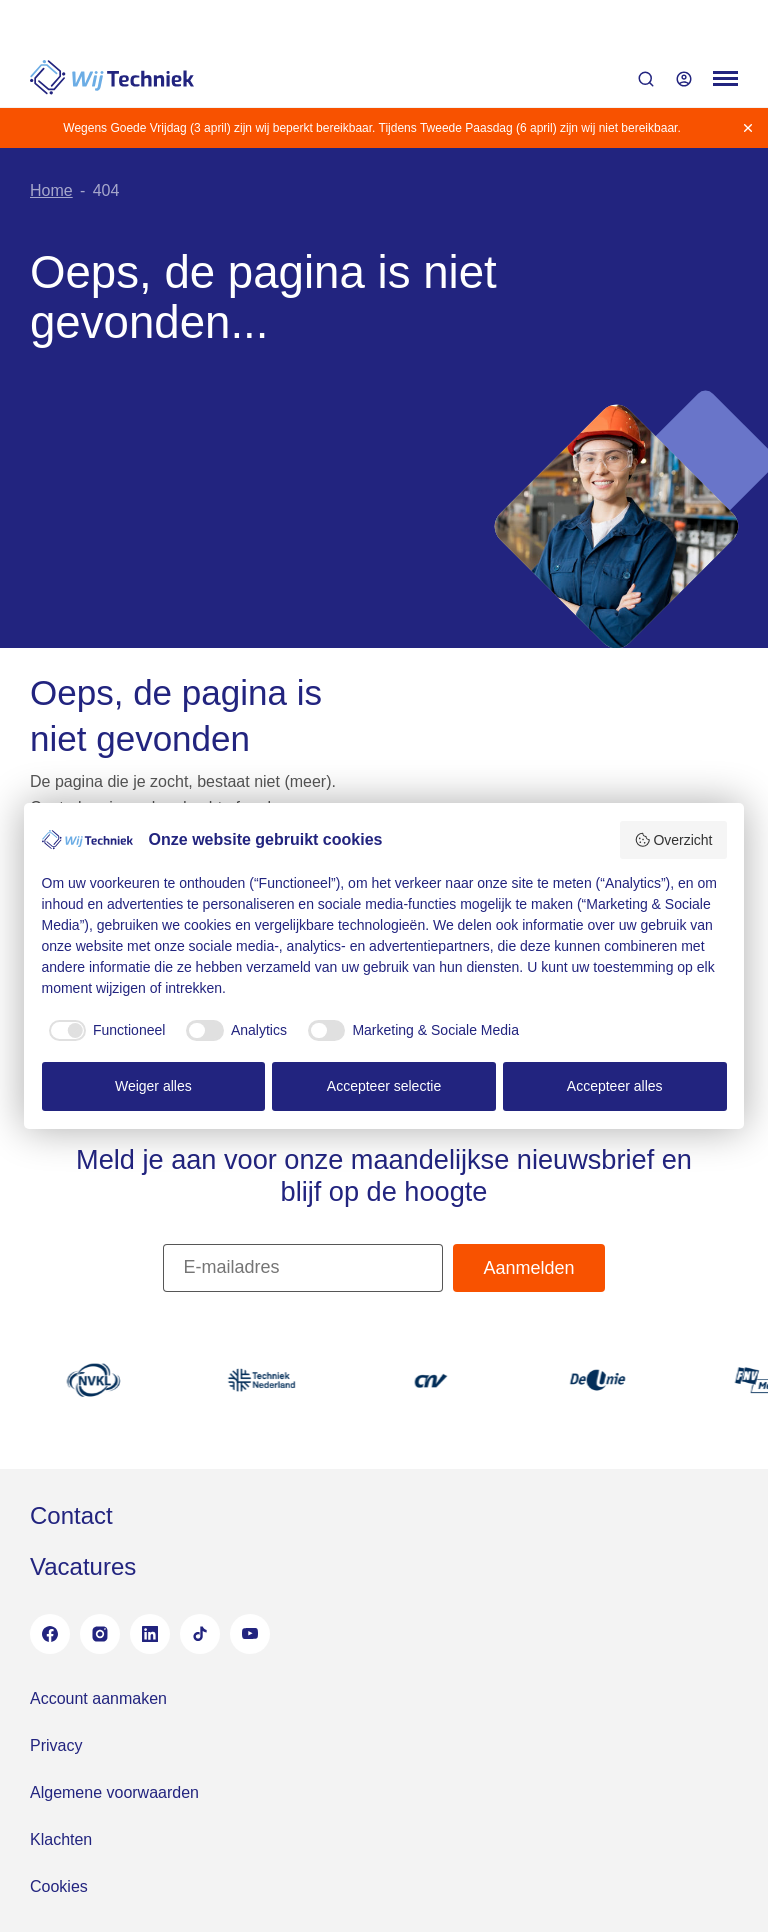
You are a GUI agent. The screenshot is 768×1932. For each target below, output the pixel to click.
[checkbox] (104, 1031)
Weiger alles (153, 1086)
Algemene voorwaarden (114, 1792)
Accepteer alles (615, 1086)
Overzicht (673, 840)
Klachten (61, 1839)
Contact (71, 1515)
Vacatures (83, 1566)
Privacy (56, 1745)
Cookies (59, 1886)
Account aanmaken (98, 1698)
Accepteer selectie (384, 1086)
